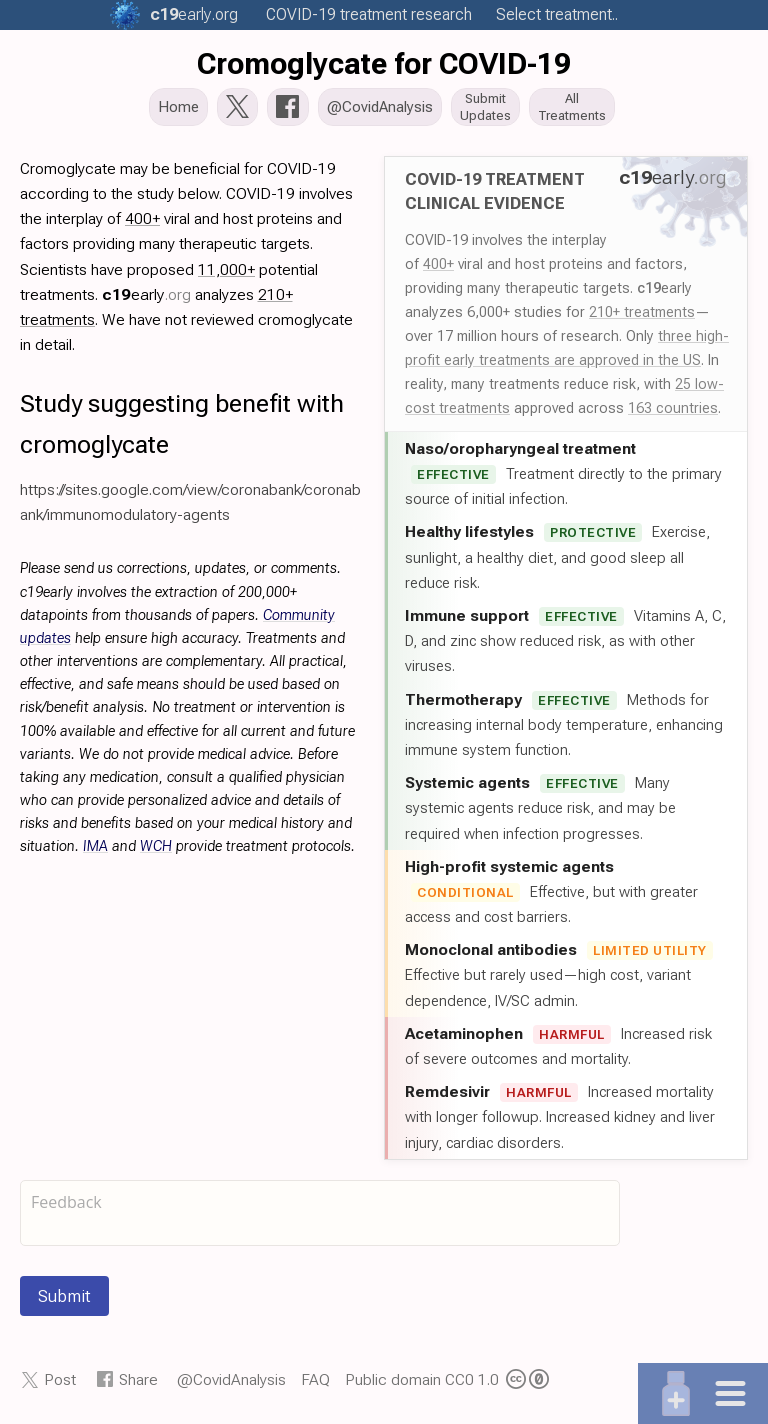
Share (138, 1381)
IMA (95, 848)
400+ (438, 266)
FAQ (315, 1381)
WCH (156, 848)
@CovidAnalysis (231, 1381)
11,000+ (226, 271)
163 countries (673, 410)
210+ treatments (642, 314)
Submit (64, 1298)
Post (60, 1381)
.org (194, 14)
